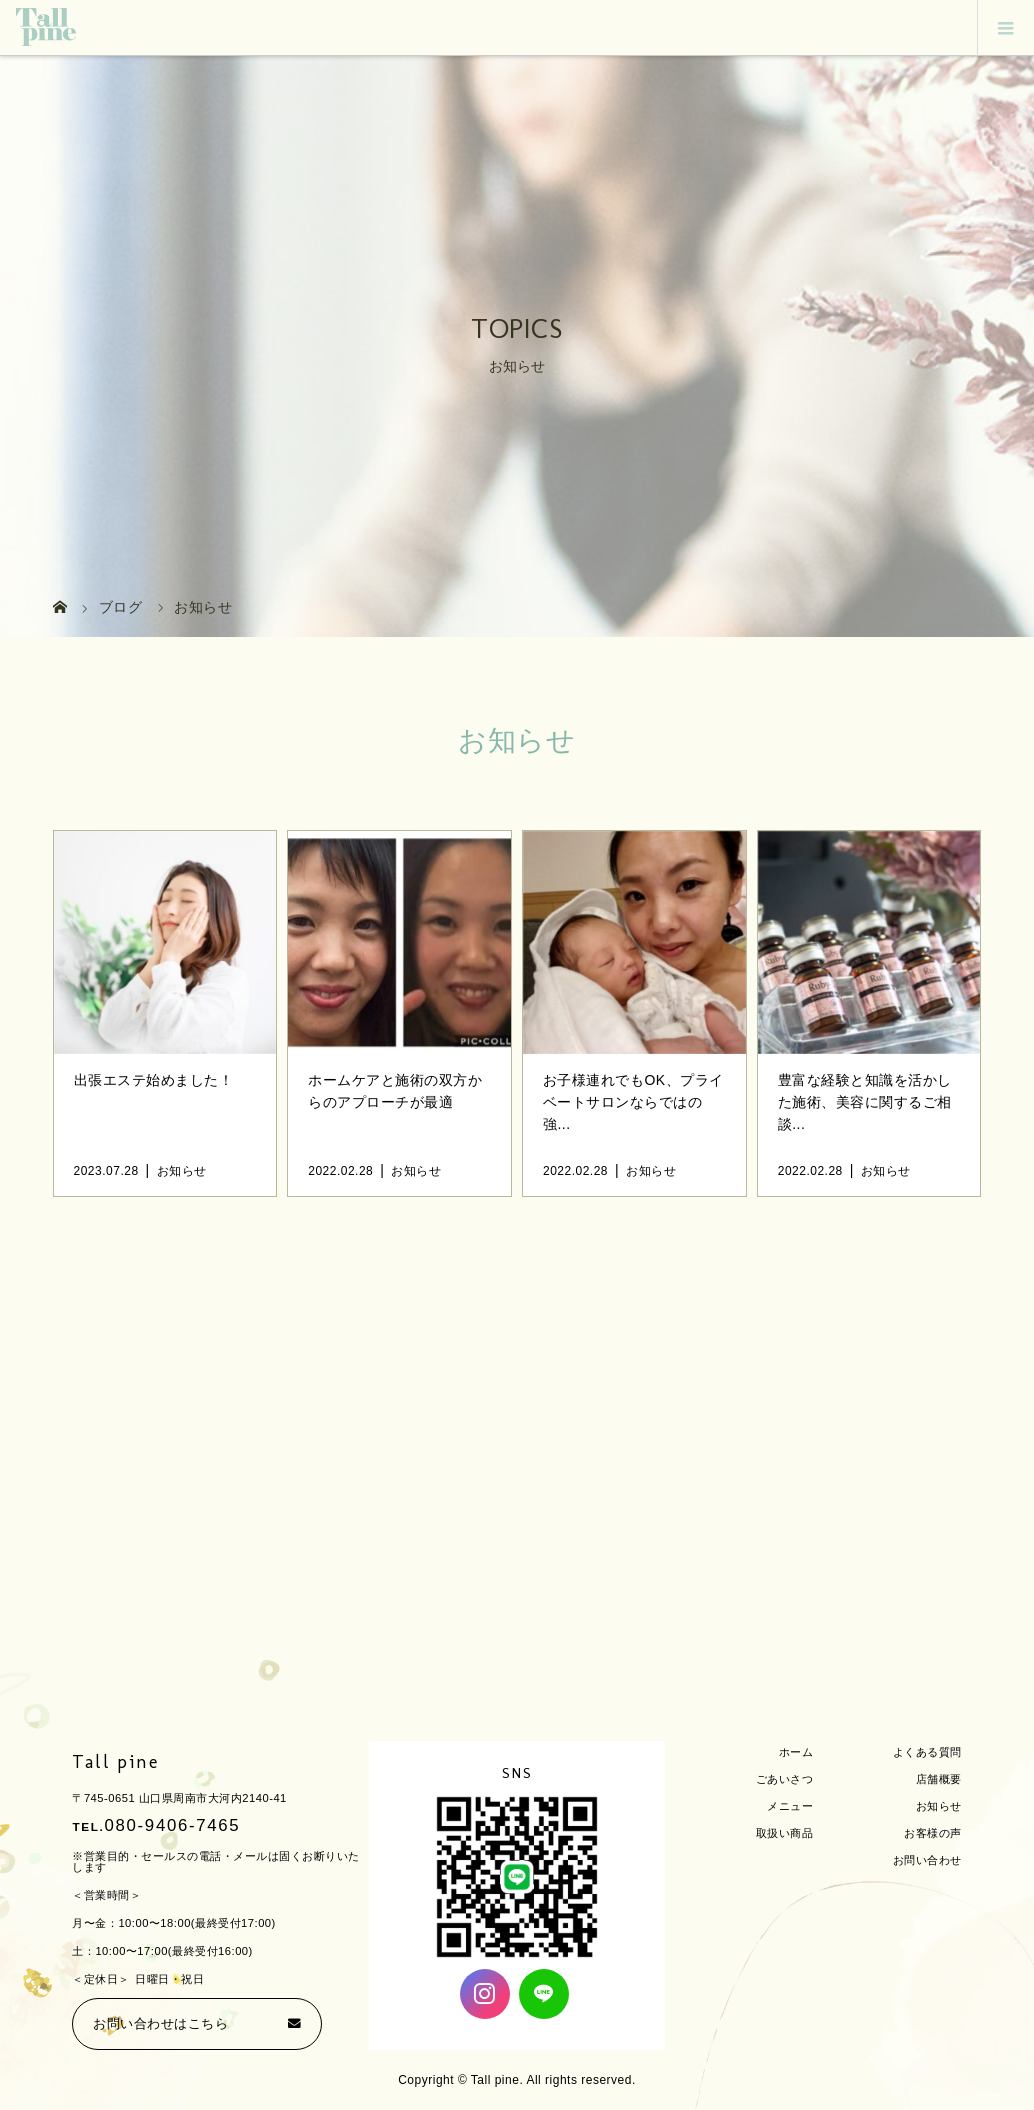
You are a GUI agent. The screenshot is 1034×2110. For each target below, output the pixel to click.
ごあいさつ (785, 1779)
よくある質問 (927, 1752)
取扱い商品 (785, 1833)
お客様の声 (933, 1833)
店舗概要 (939, 1779)
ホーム (796, 1752)
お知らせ (939, 1806)
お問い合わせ (927, 1860)
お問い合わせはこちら (160, 2024)
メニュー (790, 1806)
